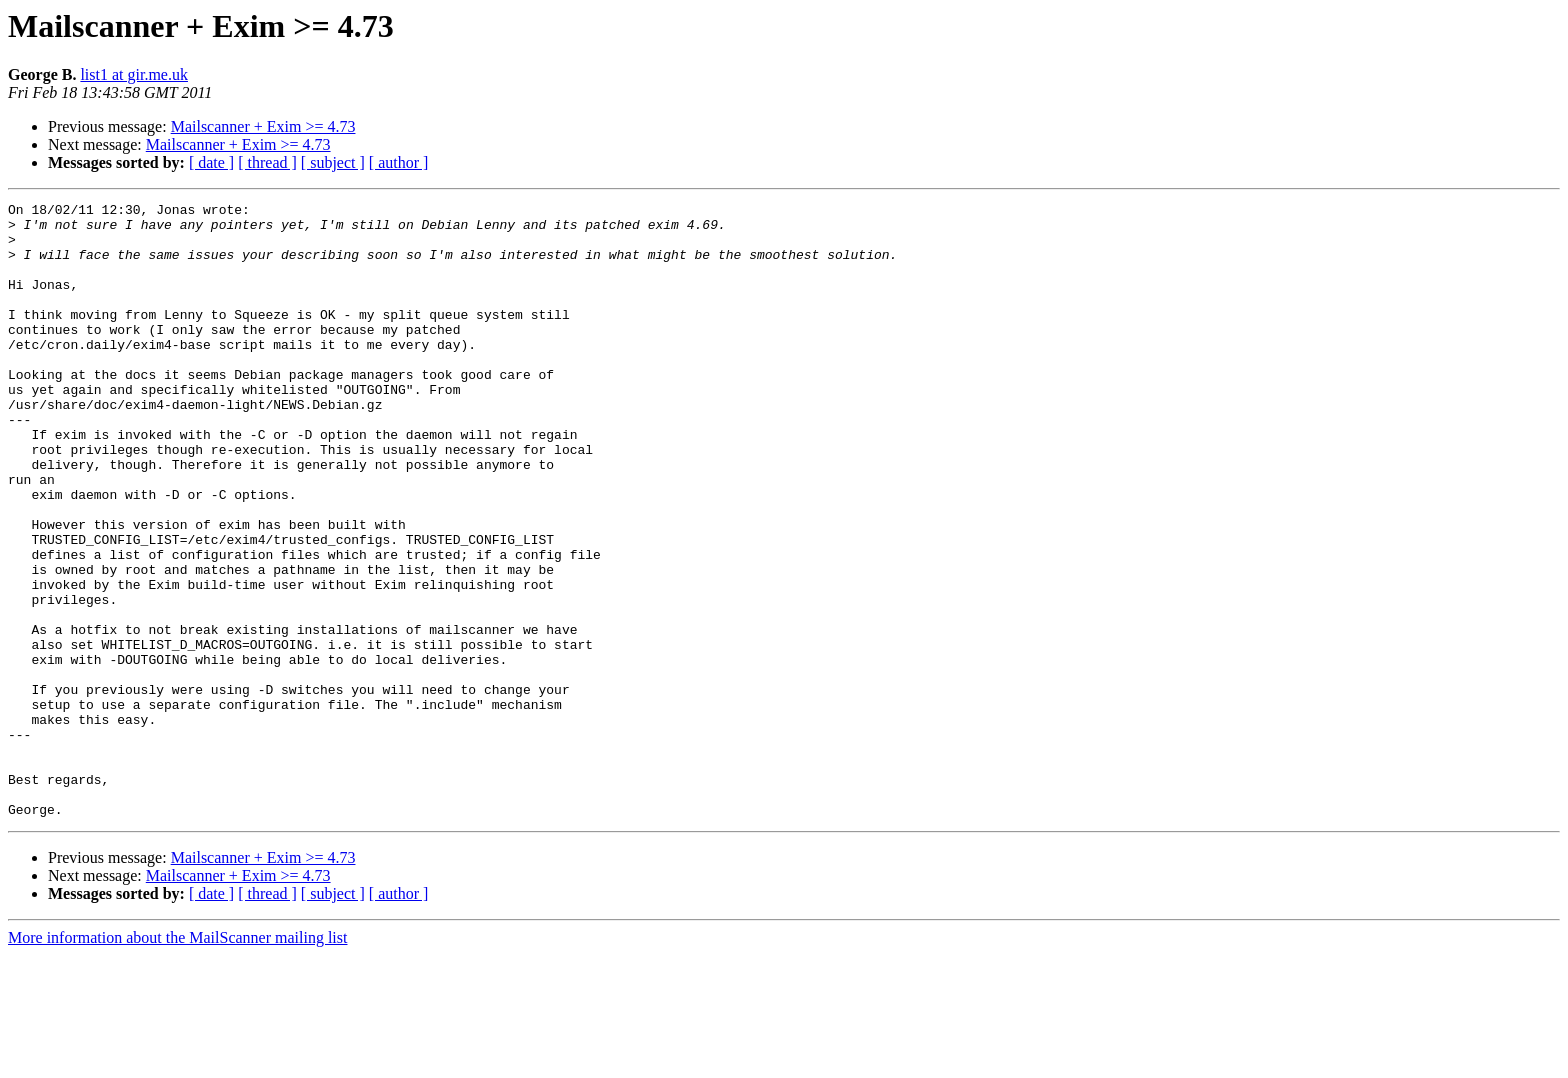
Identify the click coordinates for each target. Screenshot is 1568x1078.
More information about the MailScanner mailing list (177, 1060)
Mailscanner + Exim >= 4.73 (263, 126)
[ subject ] (333, 162)
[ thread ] (267, 162)
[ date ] (211, 162)
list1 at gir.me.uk (134, 74)
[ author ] (399, 162)
